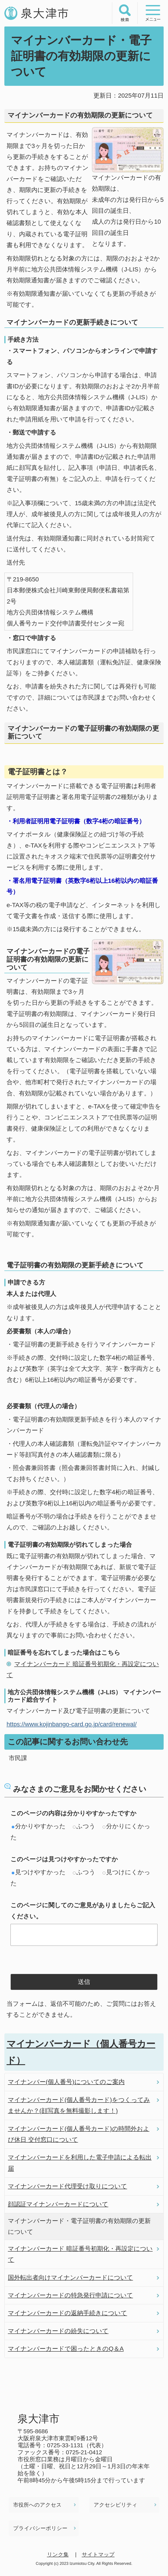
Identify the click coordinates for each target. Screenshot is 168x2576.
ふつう (84, 1826)
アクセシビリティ (115, 2505)
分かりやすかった (39, 1826)
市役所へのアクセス (37, 2505)
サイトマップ (98, 2554)
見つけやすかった (39, 1872)
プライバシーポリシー (40, 2528)
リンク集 (58, 2554)
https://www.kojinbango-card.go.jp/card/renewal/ (72, 1724)
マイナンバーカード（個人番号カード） (81, 2052)
